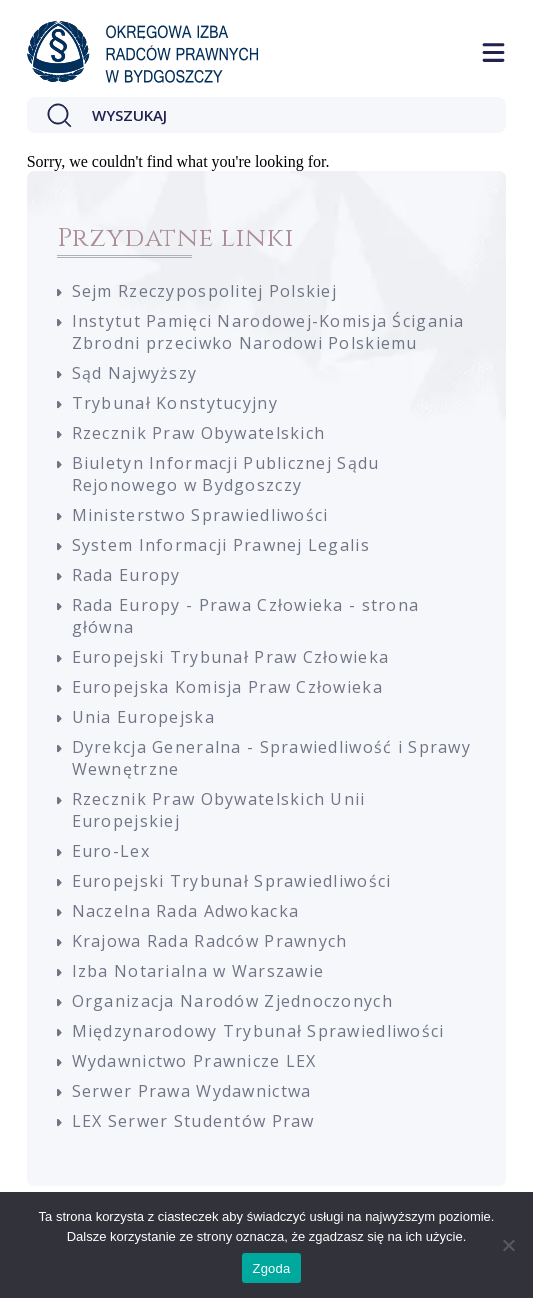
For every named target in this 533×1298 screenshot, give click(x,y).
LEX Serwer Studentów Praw (193, 1121)
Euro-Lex (111, 851)
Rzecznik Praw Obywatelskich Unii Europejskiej (219, 810)
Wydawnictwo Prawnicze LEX (194, 1061)
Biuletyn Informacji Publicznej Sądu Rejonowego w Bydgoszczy (226, 474)
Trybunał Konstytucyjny (175, 403)
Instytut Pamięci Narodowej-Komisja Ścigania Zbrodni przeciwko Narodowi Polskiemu (268, 332)
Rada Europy (126, 575)
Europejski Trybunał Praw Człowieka (231, 657)
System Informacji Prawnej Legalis (221, 545)
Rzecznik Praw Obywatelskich (199, 433)
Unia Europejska (143, 717)
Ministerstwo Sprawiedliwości (200, 515)
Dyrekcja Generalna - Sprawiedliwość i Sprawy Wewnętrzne (271, 758)
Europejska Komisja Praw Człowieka (227, 687)
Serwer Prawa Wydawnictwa (192, 1091)
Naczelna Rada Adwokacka (185, 911)
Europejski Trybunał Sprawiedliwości (232, 881)
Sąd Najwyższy (135, 373)
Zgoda (271, 1268)
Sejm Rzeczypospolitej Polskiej (204, 291)
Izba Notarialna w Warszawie (198, 971)
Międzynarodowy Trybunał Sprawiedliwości (258, 1031)
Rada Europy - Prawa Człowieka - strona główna (246, 616)
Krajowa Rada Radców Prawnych (210, 941)
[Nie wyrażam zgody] (508, 1245)
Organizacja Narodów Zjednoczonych (232, 1001)
